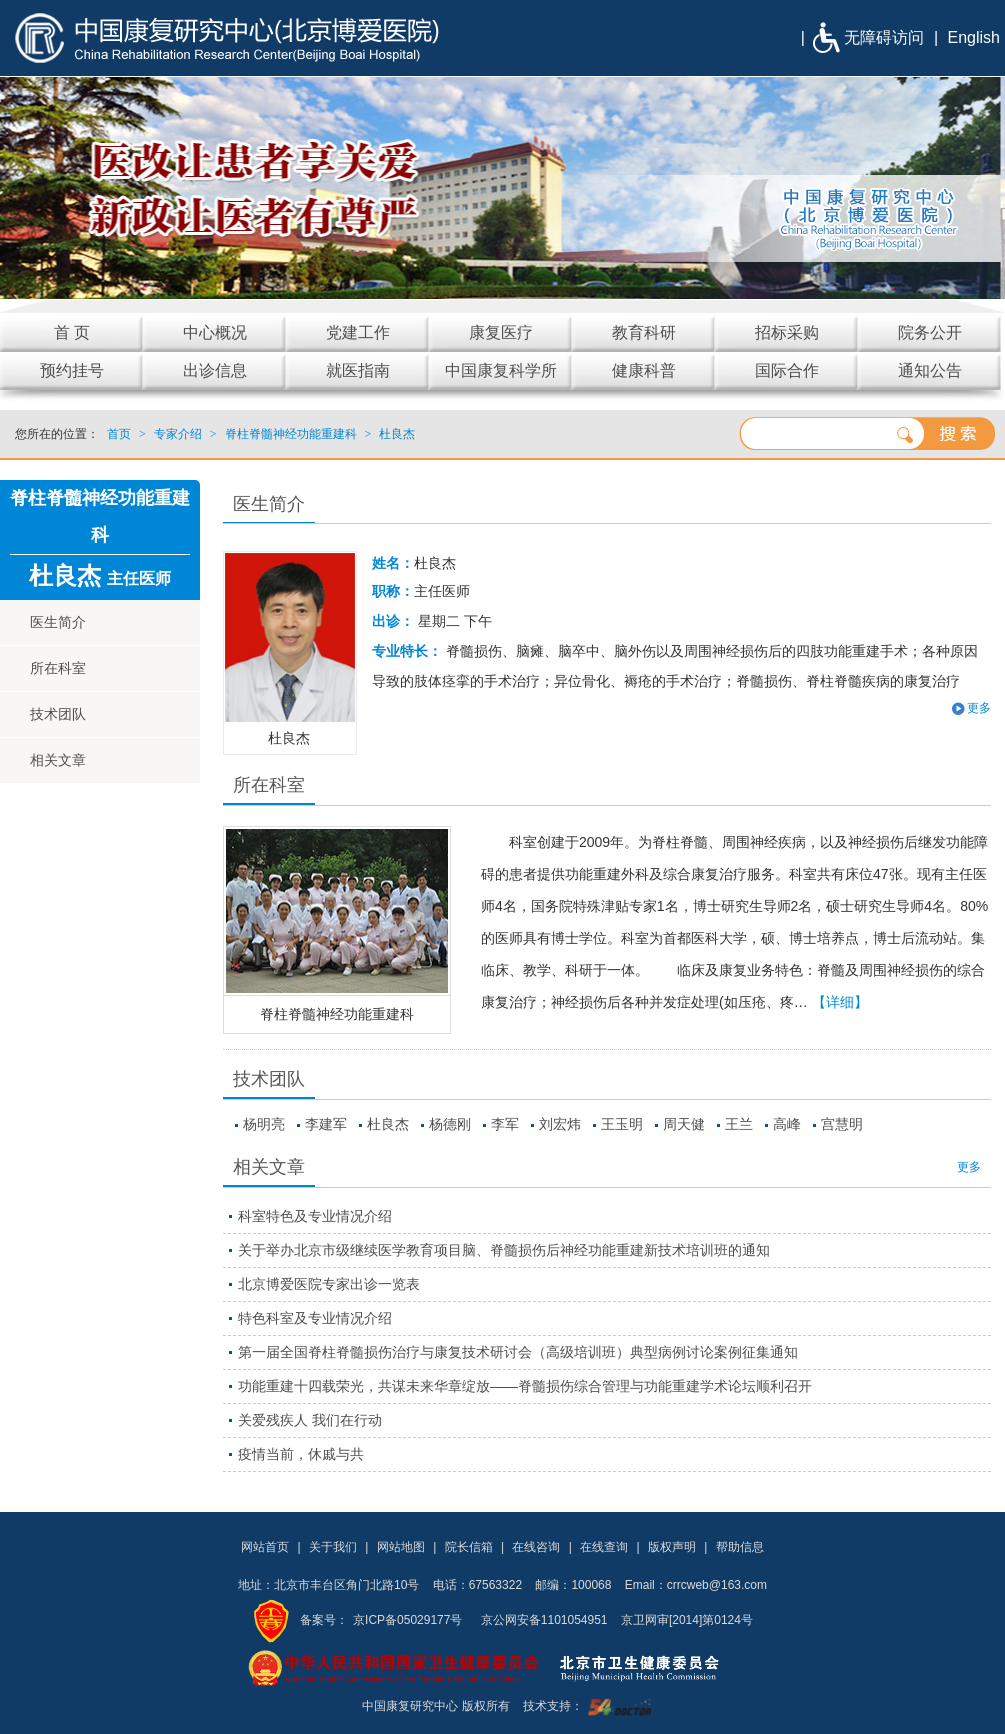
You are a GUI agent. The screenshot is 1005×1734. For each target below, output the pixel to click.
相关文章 (58, 760)
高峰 (787, 1124)
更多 (979, 708)
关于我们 (333, 1547)
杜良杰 (388, 1124)
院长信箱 (469, 1547)
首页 (119, 434)
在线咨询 (536, 1547)
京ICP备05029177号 (407, 1620)
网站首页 (265, 1547)
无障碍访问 (884, 37)
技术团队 (58, 714)
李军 (505, 1124)
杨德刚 (450, 1124)
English (974, 37)
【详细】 (840, 1002)
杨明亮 (264, 1124)
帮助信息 (740, 1547)
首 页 (72, 332)
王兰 (739, 1124)
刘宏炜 (560, 1124)
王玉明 (622, 1124)
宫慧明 (842, 1124)
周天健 (684, 1124)
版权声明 (672, 1547)
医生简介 (58, 622)
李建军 (326, 1124)
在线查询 (604, 1547)
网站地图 (401, 1547)
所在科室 (58, 668)
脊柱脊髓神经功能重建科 (337, 1014)
